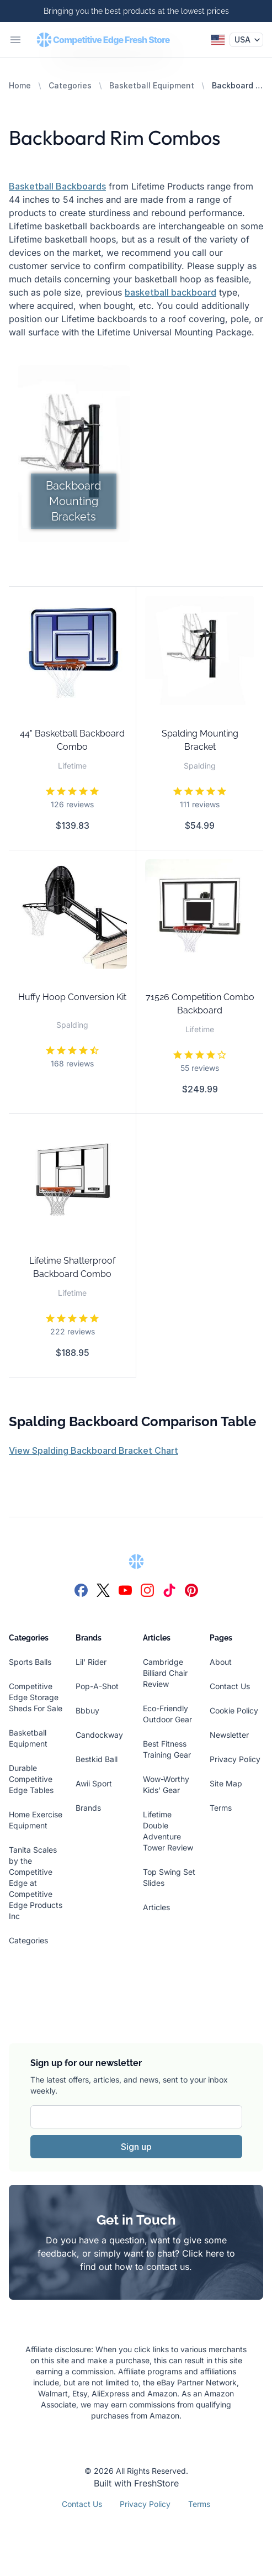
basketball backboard (170, 292)
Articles (156, 1907)
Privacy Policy (235, 1759)
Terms (221, 1807)
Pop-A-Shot (97, 1686)
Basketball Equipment (151, 85)
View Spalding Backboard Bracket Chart (93, 1450)
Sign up (136, 2146)
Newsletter (229, 1734)
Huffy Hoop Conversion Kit (72, 997)
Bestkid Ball (97, 1759)
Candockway (99, 1734)
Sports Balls (30, 1661)
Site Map (226, 1783)
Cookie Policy (234, 1710)
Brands (88, 1807)
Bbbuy (87, 1710)
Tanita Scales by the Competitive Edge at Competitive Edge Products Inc (35, 1883)
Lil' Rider (91, 1661)
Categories (70, 85)
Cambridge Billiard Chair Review (165, 1673)
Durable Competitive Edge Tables (31, 1779)
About (221, 1661)
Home (20, 85)
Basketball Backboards (57, 186)
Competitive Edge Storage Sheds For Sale (35, 1697)
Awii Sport (94, 1783)
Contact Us (230, 1686)
